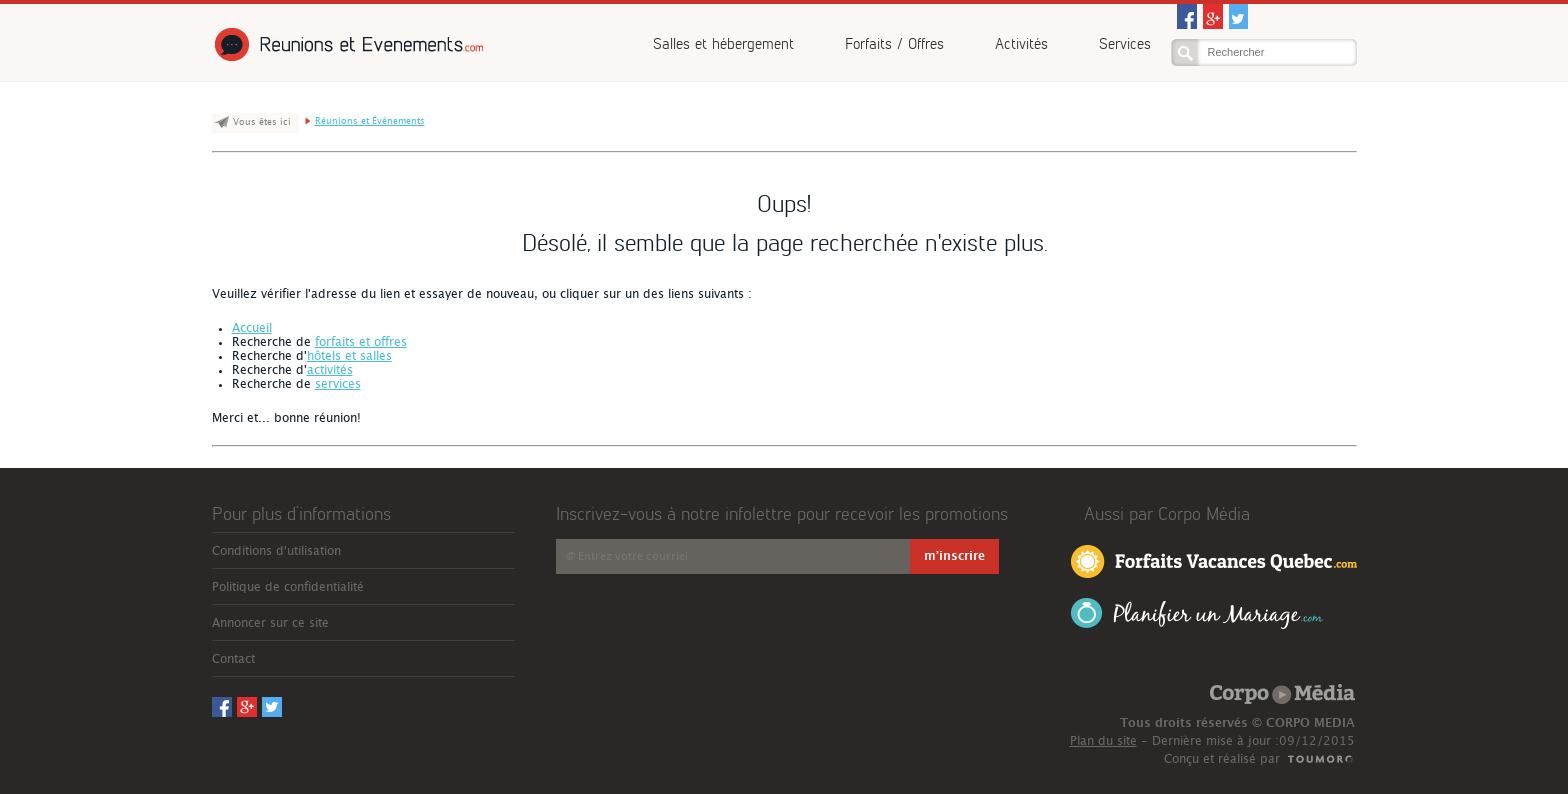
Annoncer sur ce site (270, 623)
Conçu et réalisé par (1222, 759)
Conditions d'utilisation (276, 551)
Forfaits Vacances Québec (1214, 560)
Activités (1021, 43)
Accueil (252, 328)
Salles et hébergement (723, 43)
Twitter (1239, 16)
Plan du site (1103, 741)
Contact (233, 659)
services (338, 384)
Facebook (1187, 16)
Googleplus (1213, 16)
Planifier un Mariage (1197, 613)
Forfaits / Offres (894, 43)
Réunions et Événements (347, 44)
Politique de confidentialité (288, 587)
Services (1125, 43)
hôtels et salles (349, 356)
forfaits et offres (361, 342)
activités (330, 370)
